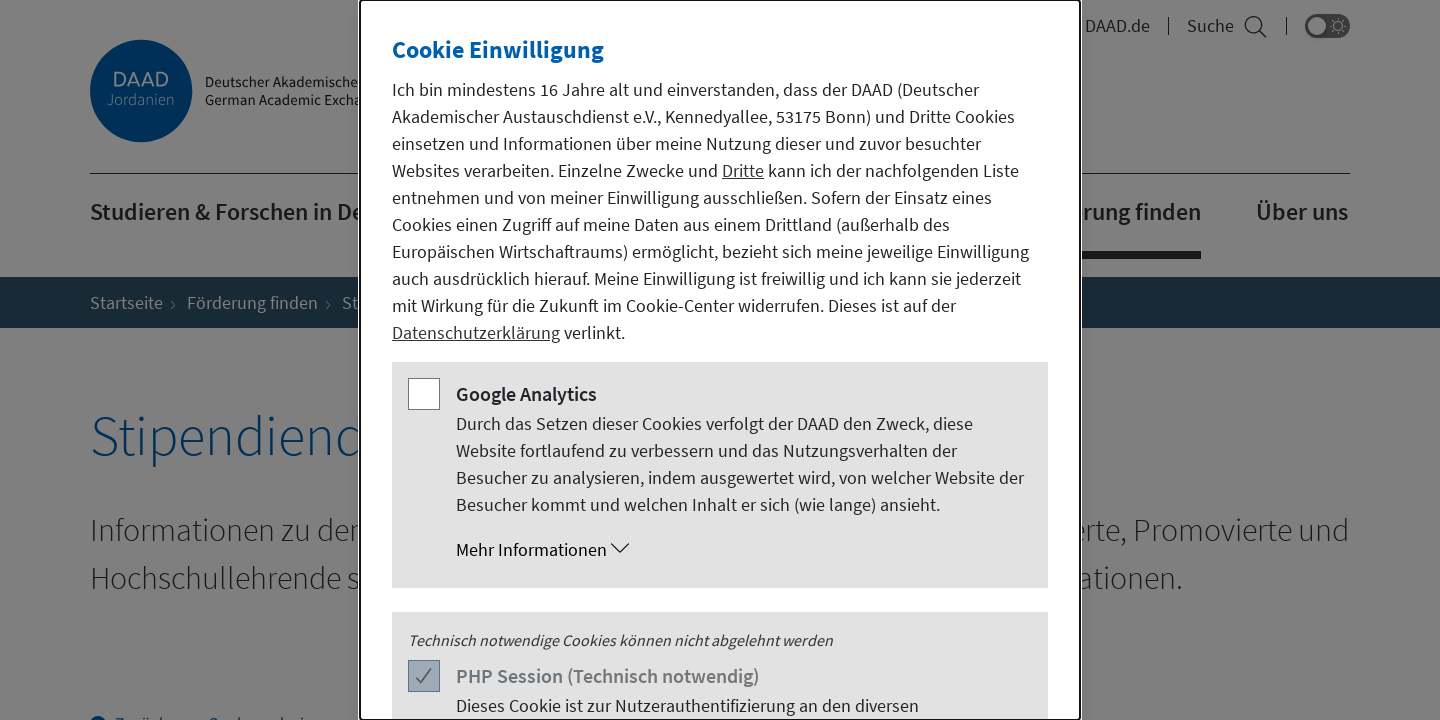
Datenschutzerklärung (476, 332)
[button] (740, 550)
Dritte (743, 170)
